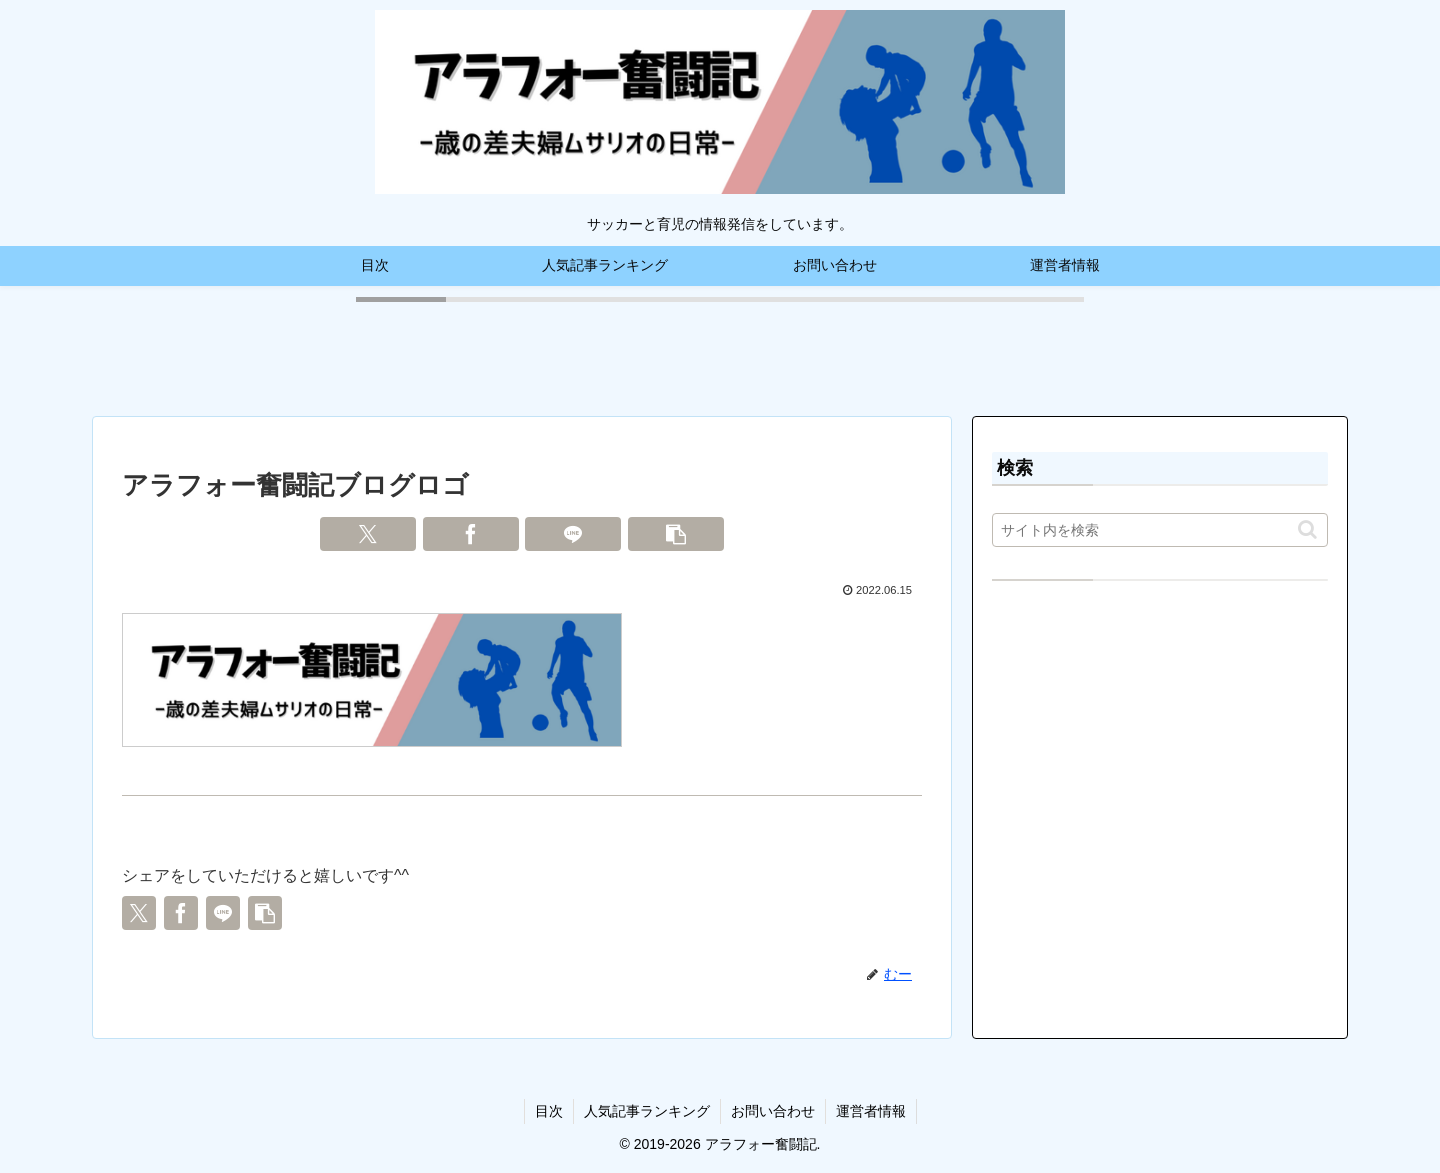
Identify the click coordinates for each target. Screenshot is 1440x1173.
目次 (549, 1111)
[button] (676, 534)
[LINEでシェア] (573, 534)
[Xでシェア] (368, 534)
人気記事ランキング (647, 1111)
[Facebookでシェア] (471, 534)
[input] (1160, 530)
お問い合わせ (773, 1111)
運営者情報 (871, 1111)
